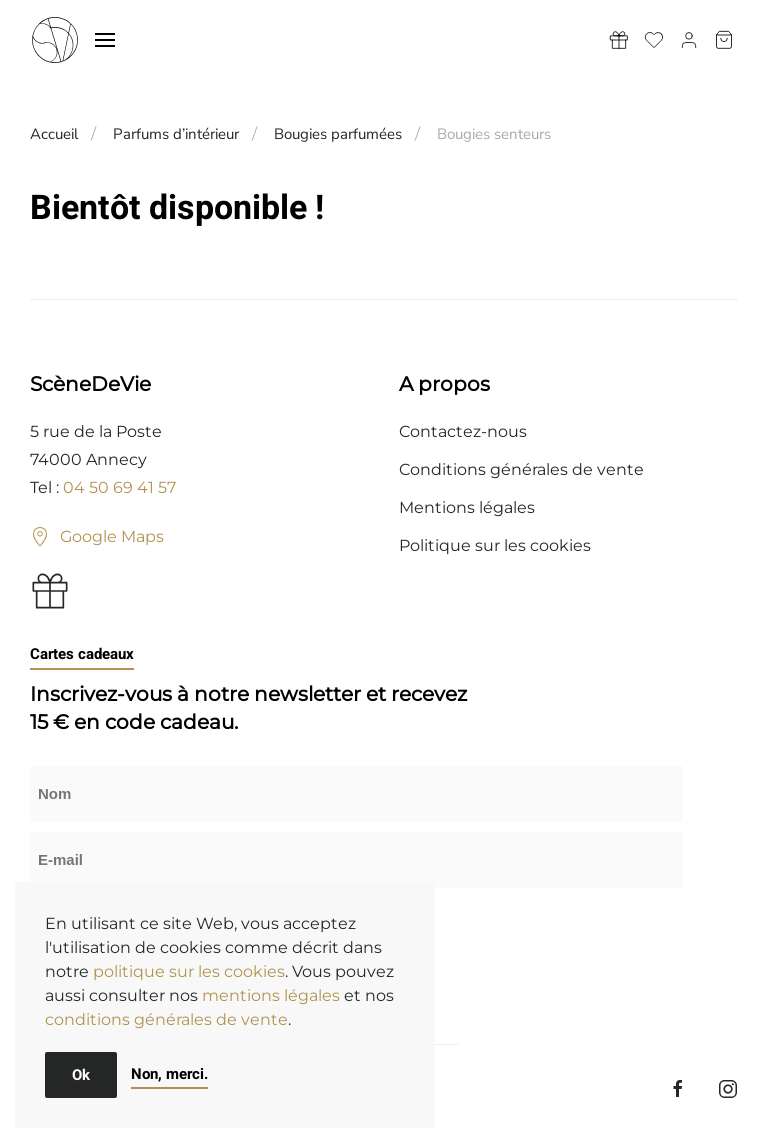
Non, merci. (169, 1074)
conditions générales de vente (166, 1019)
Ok (81, 1075)
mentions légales (271, 995)
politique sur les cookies (189, 971)
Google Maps (97, 537)
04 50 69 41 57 (119, 487)
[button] (105, 40)
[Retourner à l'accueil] (55, 40)
